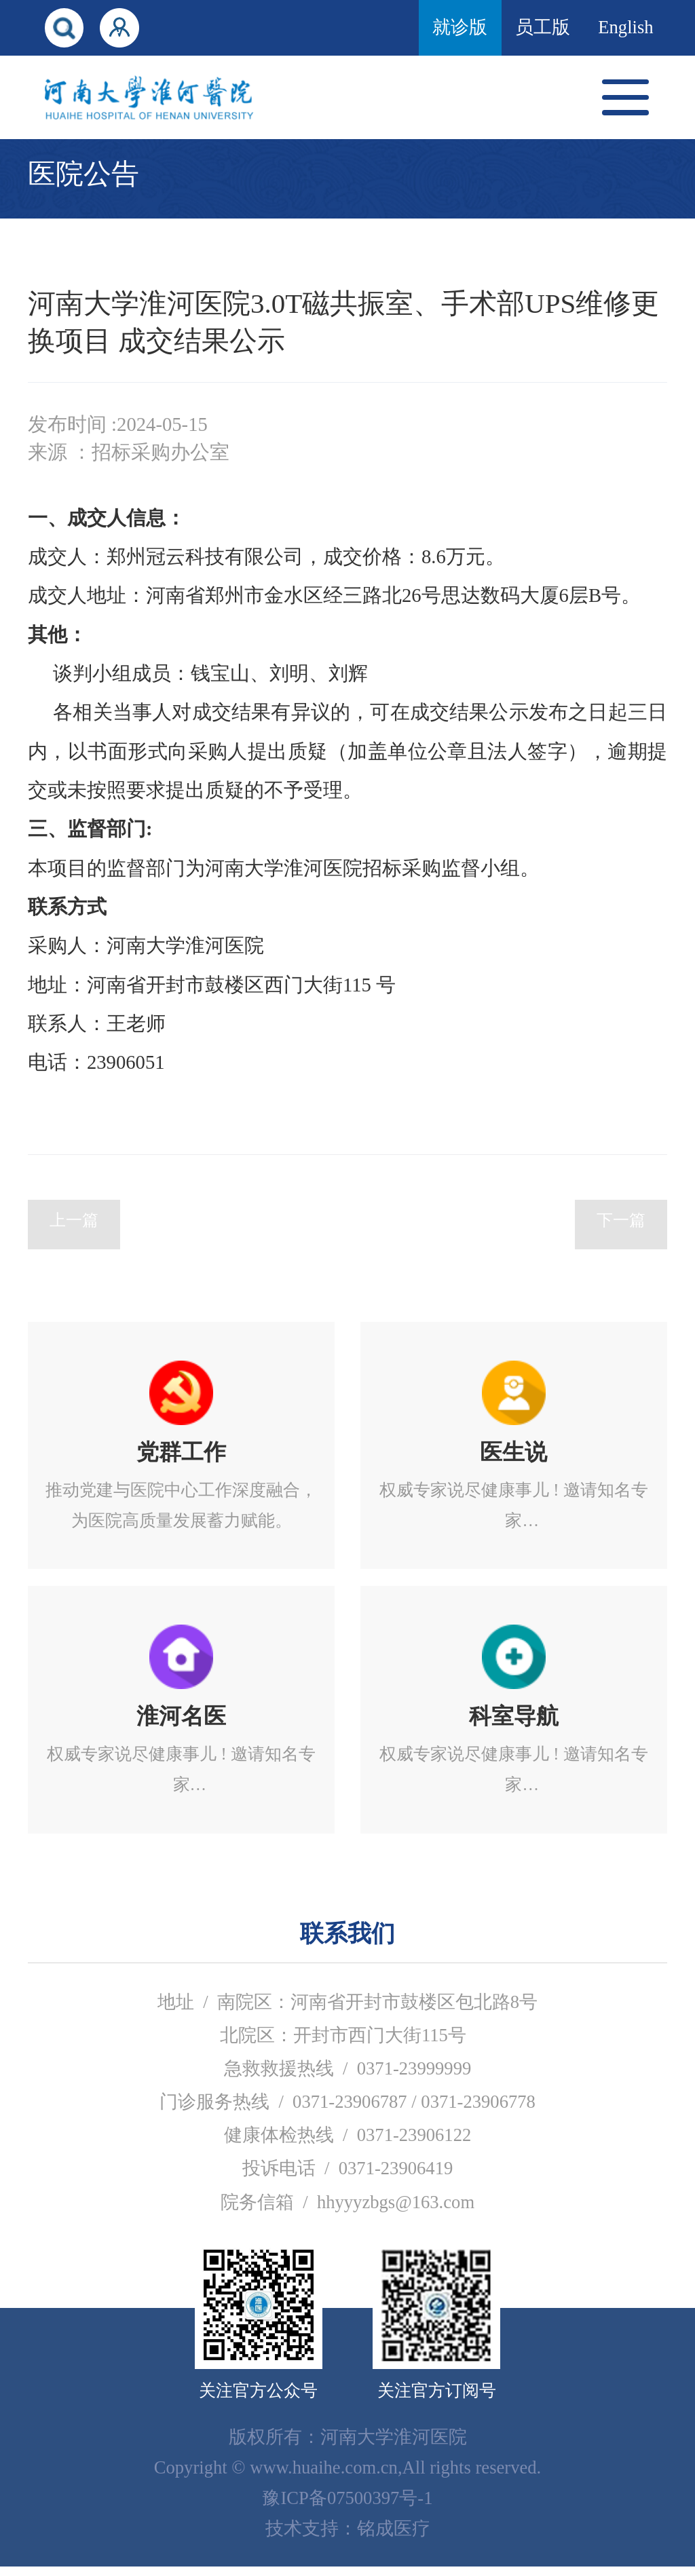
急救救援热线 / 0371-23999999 (348, 2078)
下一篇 (621, 1234)
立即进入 (181, 1455)
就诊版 (459, 27)
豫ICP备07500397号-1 (347, 2507)
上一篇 (73, 1234)
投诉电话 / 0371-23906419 (347, 2178)
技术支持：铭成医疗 (347, 2538)
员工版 (542, 27)
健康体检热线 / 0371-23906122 (348, 2144)
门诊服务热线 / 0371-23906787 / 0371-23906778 (347, 2111)
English (625, 27)
